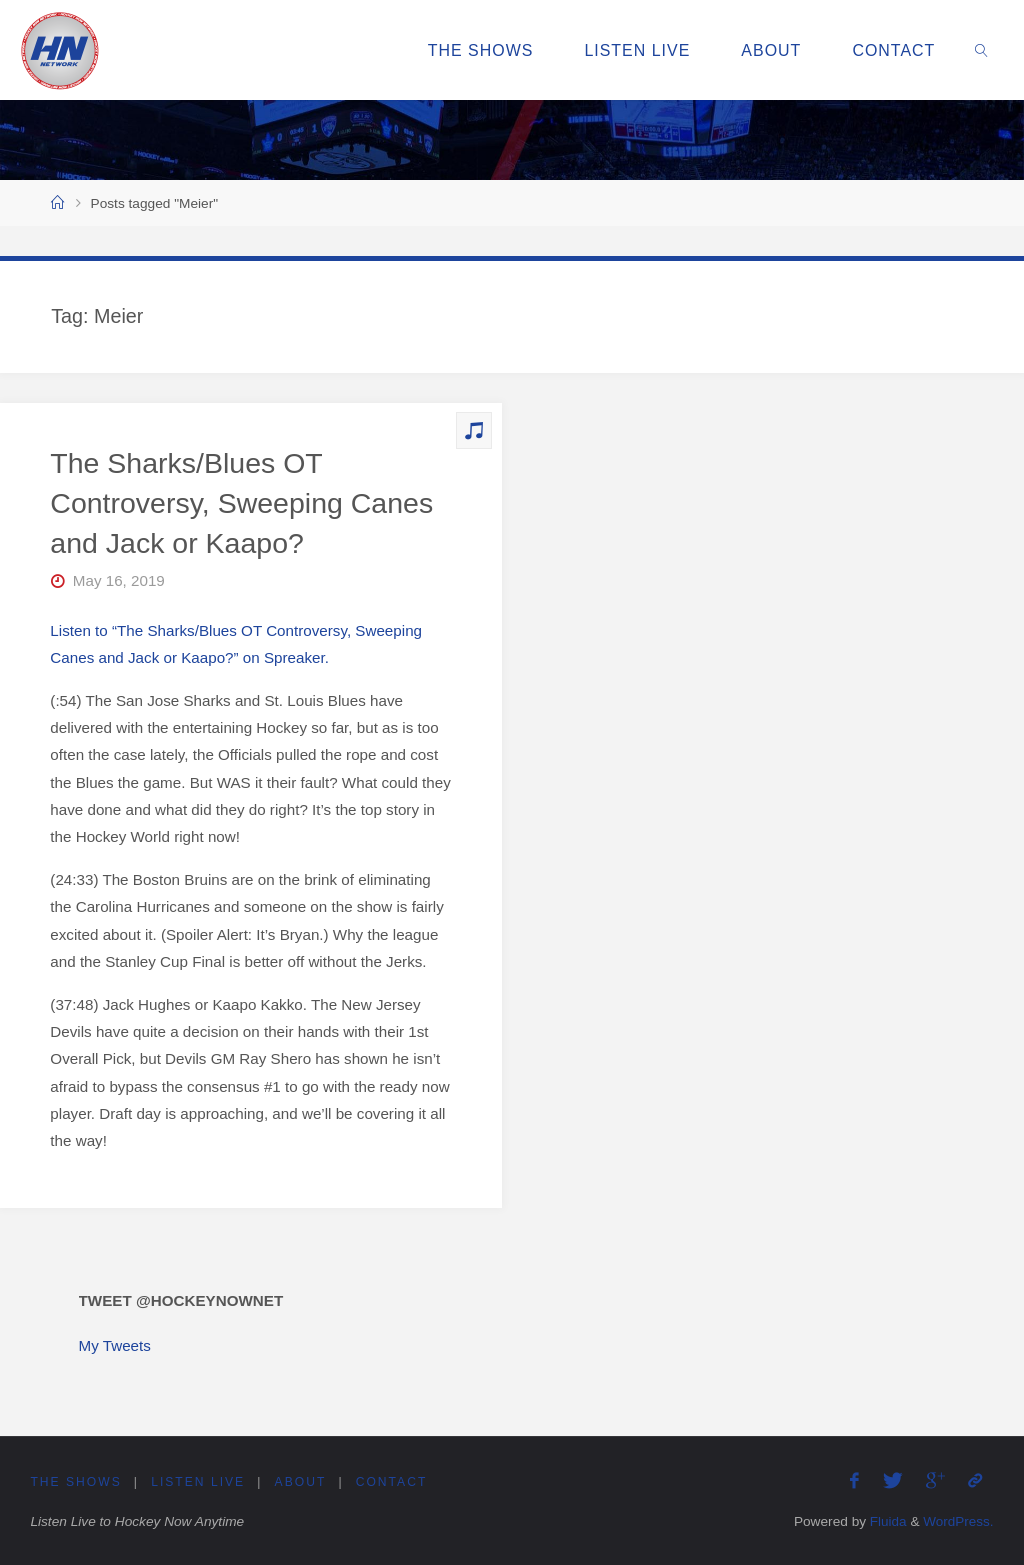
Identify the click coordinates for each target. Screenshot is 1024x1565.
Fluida (885, 1521)
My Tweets (115, 1345)
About (301, 1482)
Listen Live (199, 1482)
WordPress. (957, 1521)
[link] (982, 50)
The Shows (76, 1482)
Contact (393, 1482)
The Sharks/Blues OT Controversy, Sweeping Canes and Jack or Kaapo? (241, 503)
